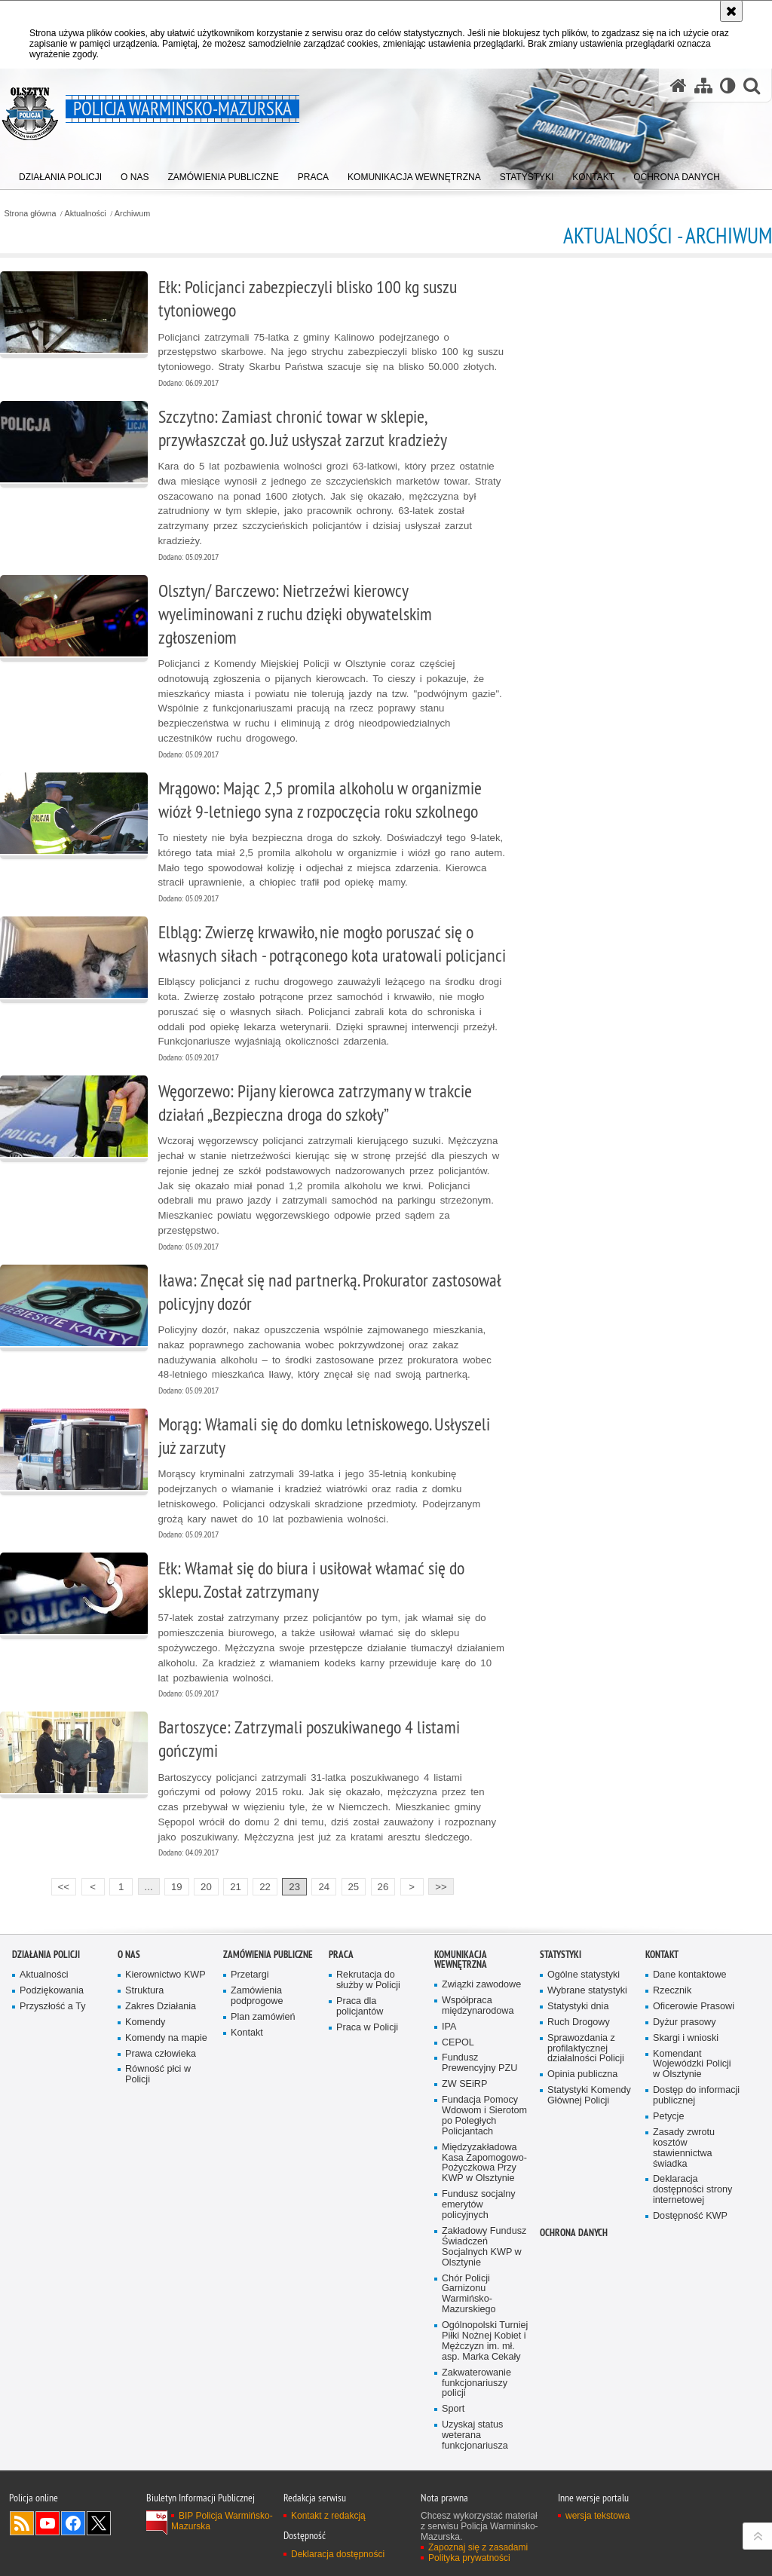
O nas (129, 1954)
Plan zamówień (263, 2017)
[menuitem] (60, 174)
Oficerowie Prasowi (693, 2007)
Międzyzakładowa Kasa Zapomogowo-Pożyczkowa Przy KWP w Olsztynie (484, 2163)
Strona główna (30, 214)
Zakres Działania (160, 2007)
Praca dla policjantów (359, 2006)
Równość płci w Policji (158, 2074)
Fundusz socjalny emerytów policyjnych (479, 2204)
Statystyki (560, 1954)
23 (294, 1886)
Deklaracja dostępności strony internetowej (692, 2189)
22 (265, 1886)
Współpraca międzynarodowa (477, 2006)
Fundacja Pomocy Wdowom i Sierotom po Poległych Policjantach (484, 2116)
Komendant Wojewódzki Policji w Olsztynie (692, 2064)
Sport (453, 2409)
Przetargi (250, 1975)
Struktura (144, 1991)
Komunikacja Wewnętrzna (460, 1959)
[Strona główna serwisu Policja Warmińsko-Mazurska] (678, 85)
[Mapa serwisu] (703, 85)
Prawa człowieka (160, 2054)
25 (353, 1886)
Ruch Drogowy (578, 2022)
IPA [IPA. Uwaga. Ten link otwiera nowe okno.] (449, 2027)
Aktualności (85, 214)
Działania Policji (46, 1954)
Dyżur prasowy (684, 2022)
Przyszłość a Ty (52, 2007)
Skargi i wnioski (685, 2038)
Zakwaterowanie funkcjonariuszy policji (476, 2383)
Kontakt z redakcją (328, 2515)
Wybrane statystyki (587, 1991)
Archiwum (132, 214)
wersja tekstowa (597, 2515)
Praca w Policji (367, 2028)
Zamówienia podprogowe (257, 1996)
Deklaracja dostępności (337, 2554)
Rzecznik (672, 1991)
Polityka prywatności (469, 2558)
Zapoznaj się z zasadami (478, 2547)
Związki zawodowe (481, 1985)
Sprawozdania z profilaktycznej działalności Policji (585, 2048)
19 (176, 1886)
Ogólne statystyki (583, 1975)
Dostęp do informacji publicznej (696, 2095)
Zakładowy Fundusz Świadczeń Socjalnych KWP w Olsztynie (484, 2247)
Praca (341, 1954)
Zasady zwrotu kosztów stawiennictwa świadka (684, 2148)
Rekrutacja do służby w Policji (368, 1980)
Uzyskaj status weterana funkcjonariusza (475, 2435)
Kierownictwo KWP (165, 1975)
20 (206, 1886)
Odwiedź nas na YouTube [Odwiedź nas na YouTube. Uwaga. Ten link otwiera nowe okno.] (47, 2523)
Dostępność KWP (690, 2216)
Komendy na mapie (166, 2038)
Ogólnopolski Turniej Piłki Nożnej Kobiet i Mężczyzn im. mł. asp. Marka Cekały (485, 2341)
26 (383, 1886)
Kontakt (247, 2033)
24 (323, 1886)
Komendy (145, 2022)
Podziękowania (52, 1991)
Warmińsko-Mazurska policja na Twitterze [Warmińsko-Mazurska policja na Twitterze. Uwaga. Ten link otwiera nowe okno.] (99, 2523)
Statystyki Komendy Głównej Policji (589, 2095)
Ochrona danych (574, 2232)
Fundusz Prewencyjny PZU (479, 2063)
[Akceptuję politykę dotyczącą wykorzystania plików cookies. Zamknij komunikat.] (731, 11)
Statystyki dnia (577, 2007)
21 (235, 1886)
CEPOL (458, 2043)
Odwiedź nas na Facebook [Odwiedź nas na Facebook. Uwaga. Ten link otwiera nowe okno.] (73, 2523)
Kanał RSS (22, 2523)
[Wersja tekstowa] (728, 85)
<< (60, 1885)
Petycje (668, 2117)
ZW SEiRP (464, 2084)
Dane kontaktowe (690, 1975)
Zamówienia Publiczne (268, 1954)
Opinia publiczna (582, 2074)
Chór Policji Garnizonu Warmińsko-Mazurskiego (469, 2294)
